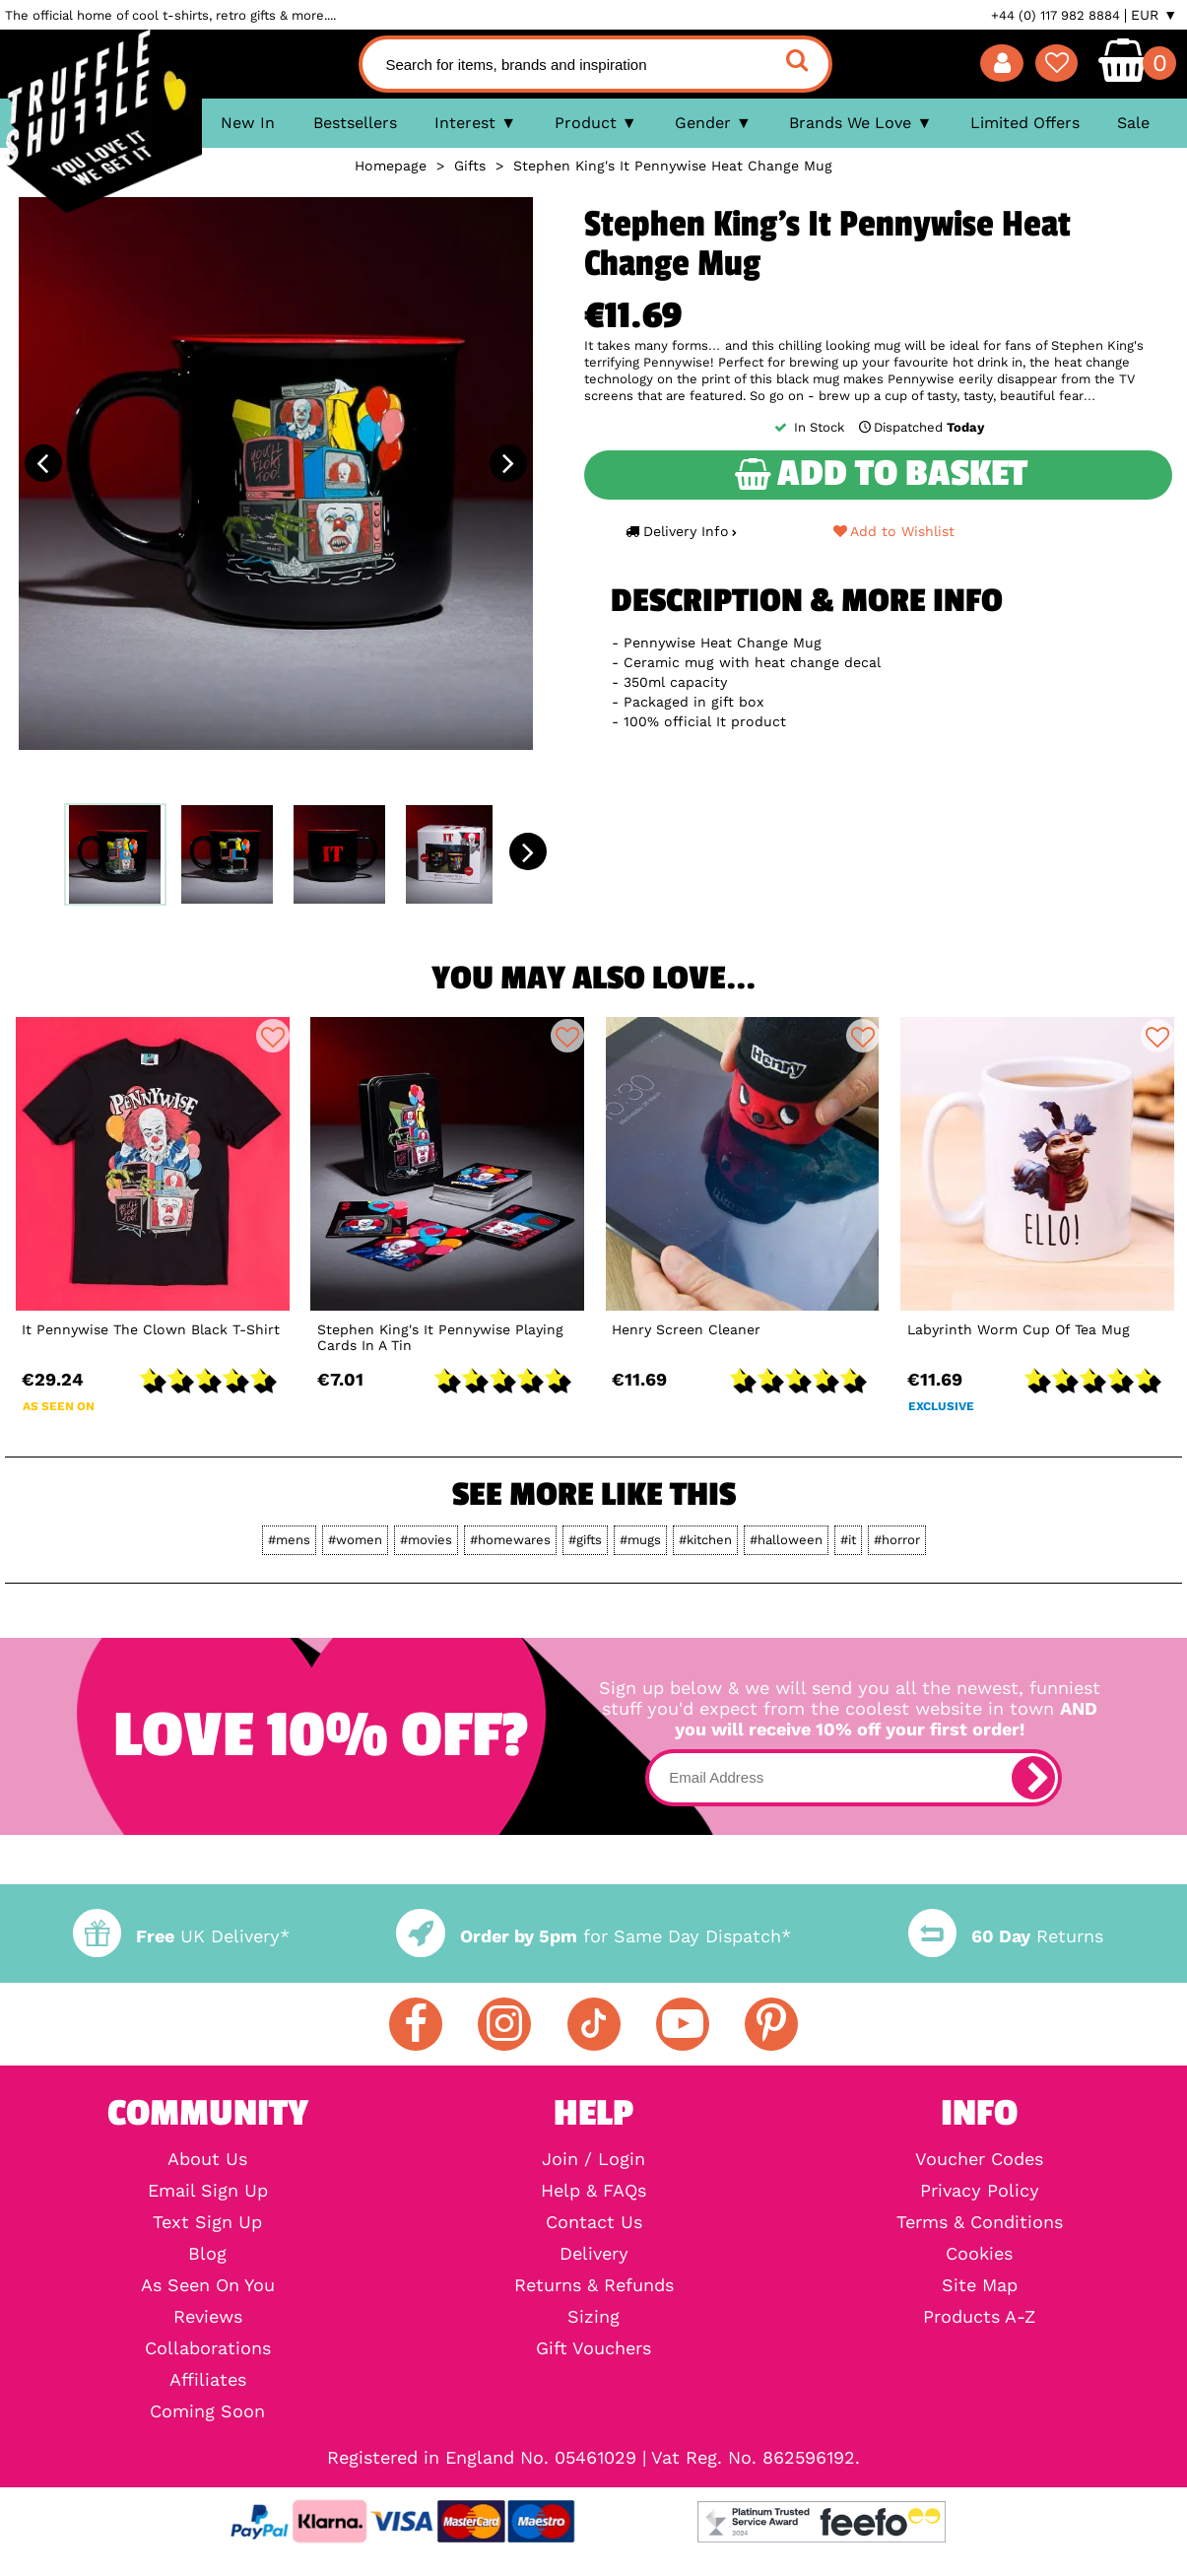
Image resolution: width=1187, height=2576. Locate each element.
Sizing (593, 2317)
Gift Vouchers (593, 2348)
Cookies (979, 2254)
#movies (426, 1539)
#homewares (510, 1539)
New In (248, 122)
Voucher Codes (979, 2159)
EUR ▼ (1154, 15)
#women (355, 1539)
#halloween (786, 1539)
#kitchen (705, 1539)
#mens (289, 1539)
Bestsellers (355, 122)
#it (848, 1539)
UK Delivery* (181, 1936)
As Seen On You (208, 2285)
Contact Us (594, 2222)
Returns (1005, 1936)
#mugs (640, 1539)
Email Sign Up (208, 2191)
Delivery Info (681, 531)
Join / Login (593, 2159)
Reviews (207, 2317)
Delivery (594, 2254)
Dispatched (920, 427)
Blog (207, 2254)
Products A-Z (979, 2317)
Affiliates (207, 2380)
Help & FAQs (593, 2191)
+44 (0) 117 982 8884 (1055, 15)
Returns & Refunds (594, 2285)
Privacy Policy (979, 2191)
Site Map (980, 2285)
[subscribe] (1033, 1777)
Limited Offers (1025, 122)
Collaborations (208, 2348)
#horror (897, 1539)
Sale (1133, 122)
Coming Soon (207, 2411)
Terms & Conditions (979, 2222)
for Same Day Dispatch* (593, 1936)
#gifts (585, 1539)
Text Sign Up (207, 2222)
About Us (207, 2159)
